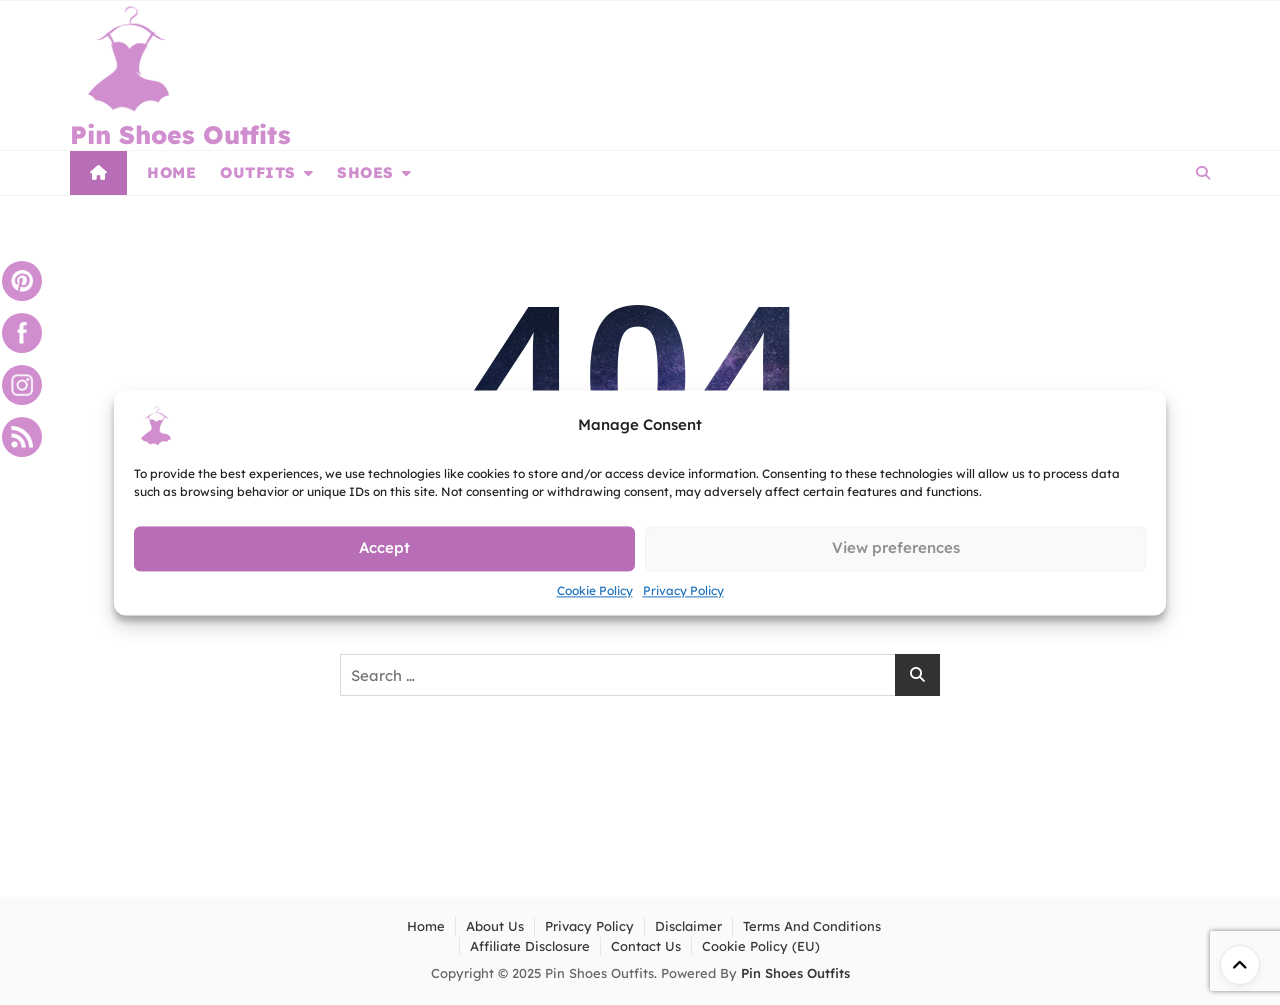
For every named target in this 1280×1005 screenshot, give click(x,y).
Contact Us (646, 946)
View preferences (896, 547)
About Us (495, 926)
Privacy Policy (683, 590)
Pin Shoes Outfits (180, 134)
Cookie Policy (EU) (761, 946)
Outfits (258, 172)
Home (171, 172)
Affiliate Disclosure (530, 946)
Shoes (365, 172)
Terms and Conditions (812, 926)
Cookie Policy (595, 590)
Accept (384, 547)
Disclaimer (688, 926)
